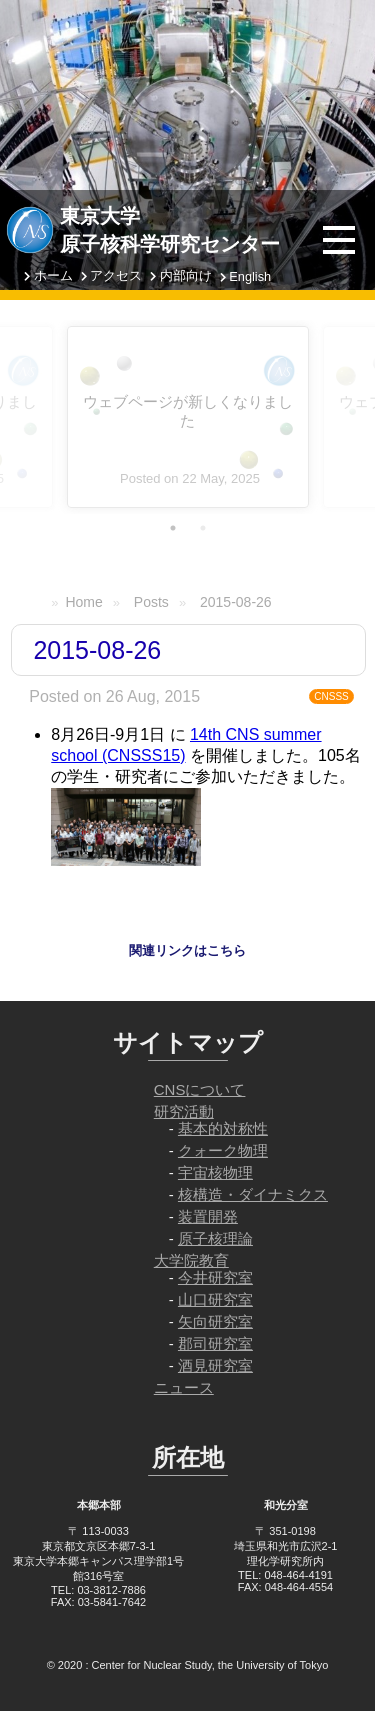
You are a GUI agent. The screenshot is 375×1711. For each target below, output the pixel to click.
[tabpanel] (188, 417)
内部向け (186, 275)
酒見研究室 (215, 1365)
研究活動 (184, 1111)
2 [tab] (203, 528)
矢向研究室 (215, 1321)
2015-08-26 (236, 602)
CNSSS (331, 696)
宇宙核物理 (215, 1172)
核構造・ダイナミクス (253, 1194)
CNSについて (200, 1089)
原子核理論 (215, 1238)
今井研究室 (215, 1277)
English (250, 276)
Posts (151, 602)
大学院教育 (191, 1260)
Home (83, 602)
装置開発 (208, 1216)
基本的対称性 (223, 1128)
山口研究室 (215, 1299)
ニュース (184, 1387)
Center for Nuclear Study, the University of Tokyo (210, 1665)
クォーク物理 (223, 1150)
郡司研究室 (215, 1343)
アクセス (116, 275)
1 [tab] (173, 528)
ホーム (53, 275)
